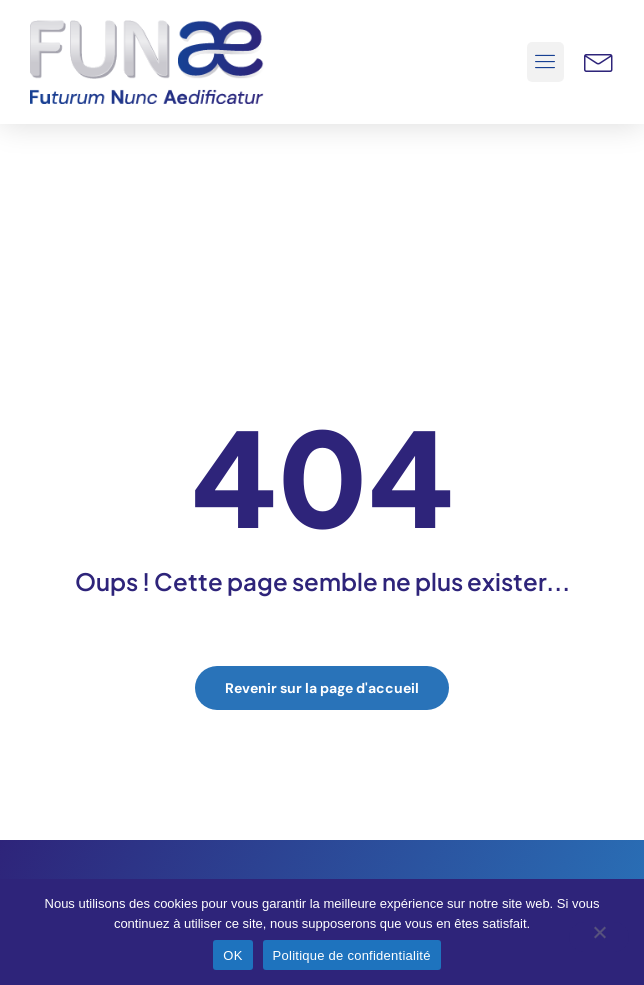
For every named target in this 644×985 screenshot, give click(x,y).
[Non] (599, 937)
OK (232, 955)
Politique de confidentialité (352, 955)
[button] (546, 62)
